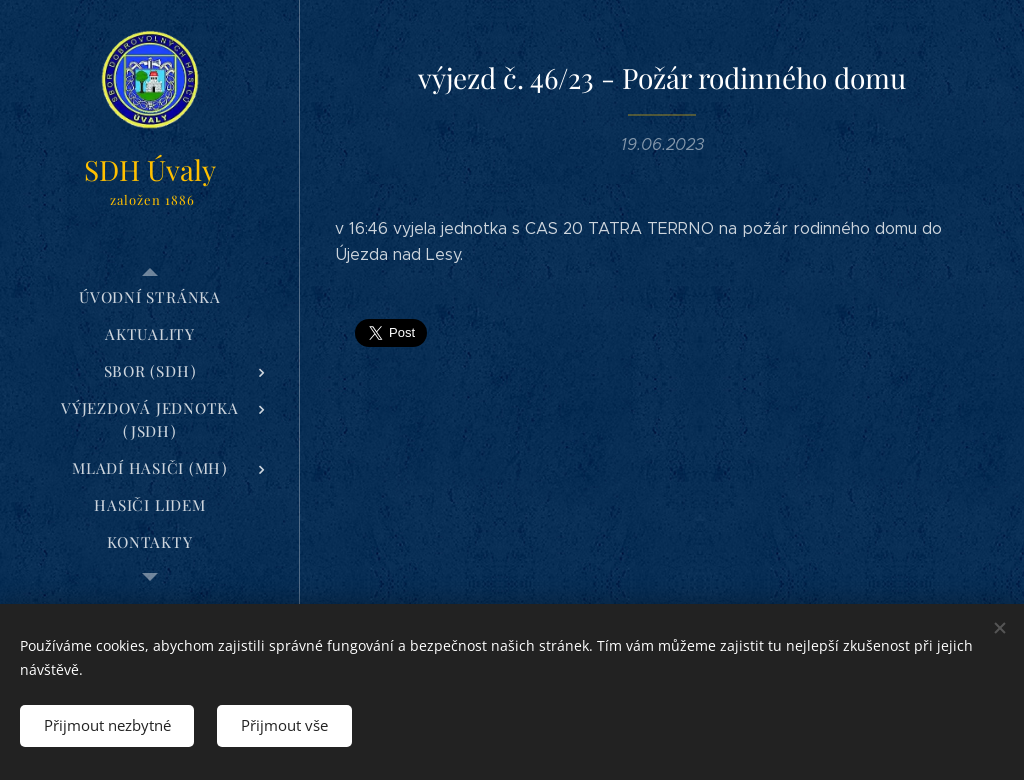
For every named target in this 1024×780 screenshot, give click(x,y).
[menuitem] (150, 297)
